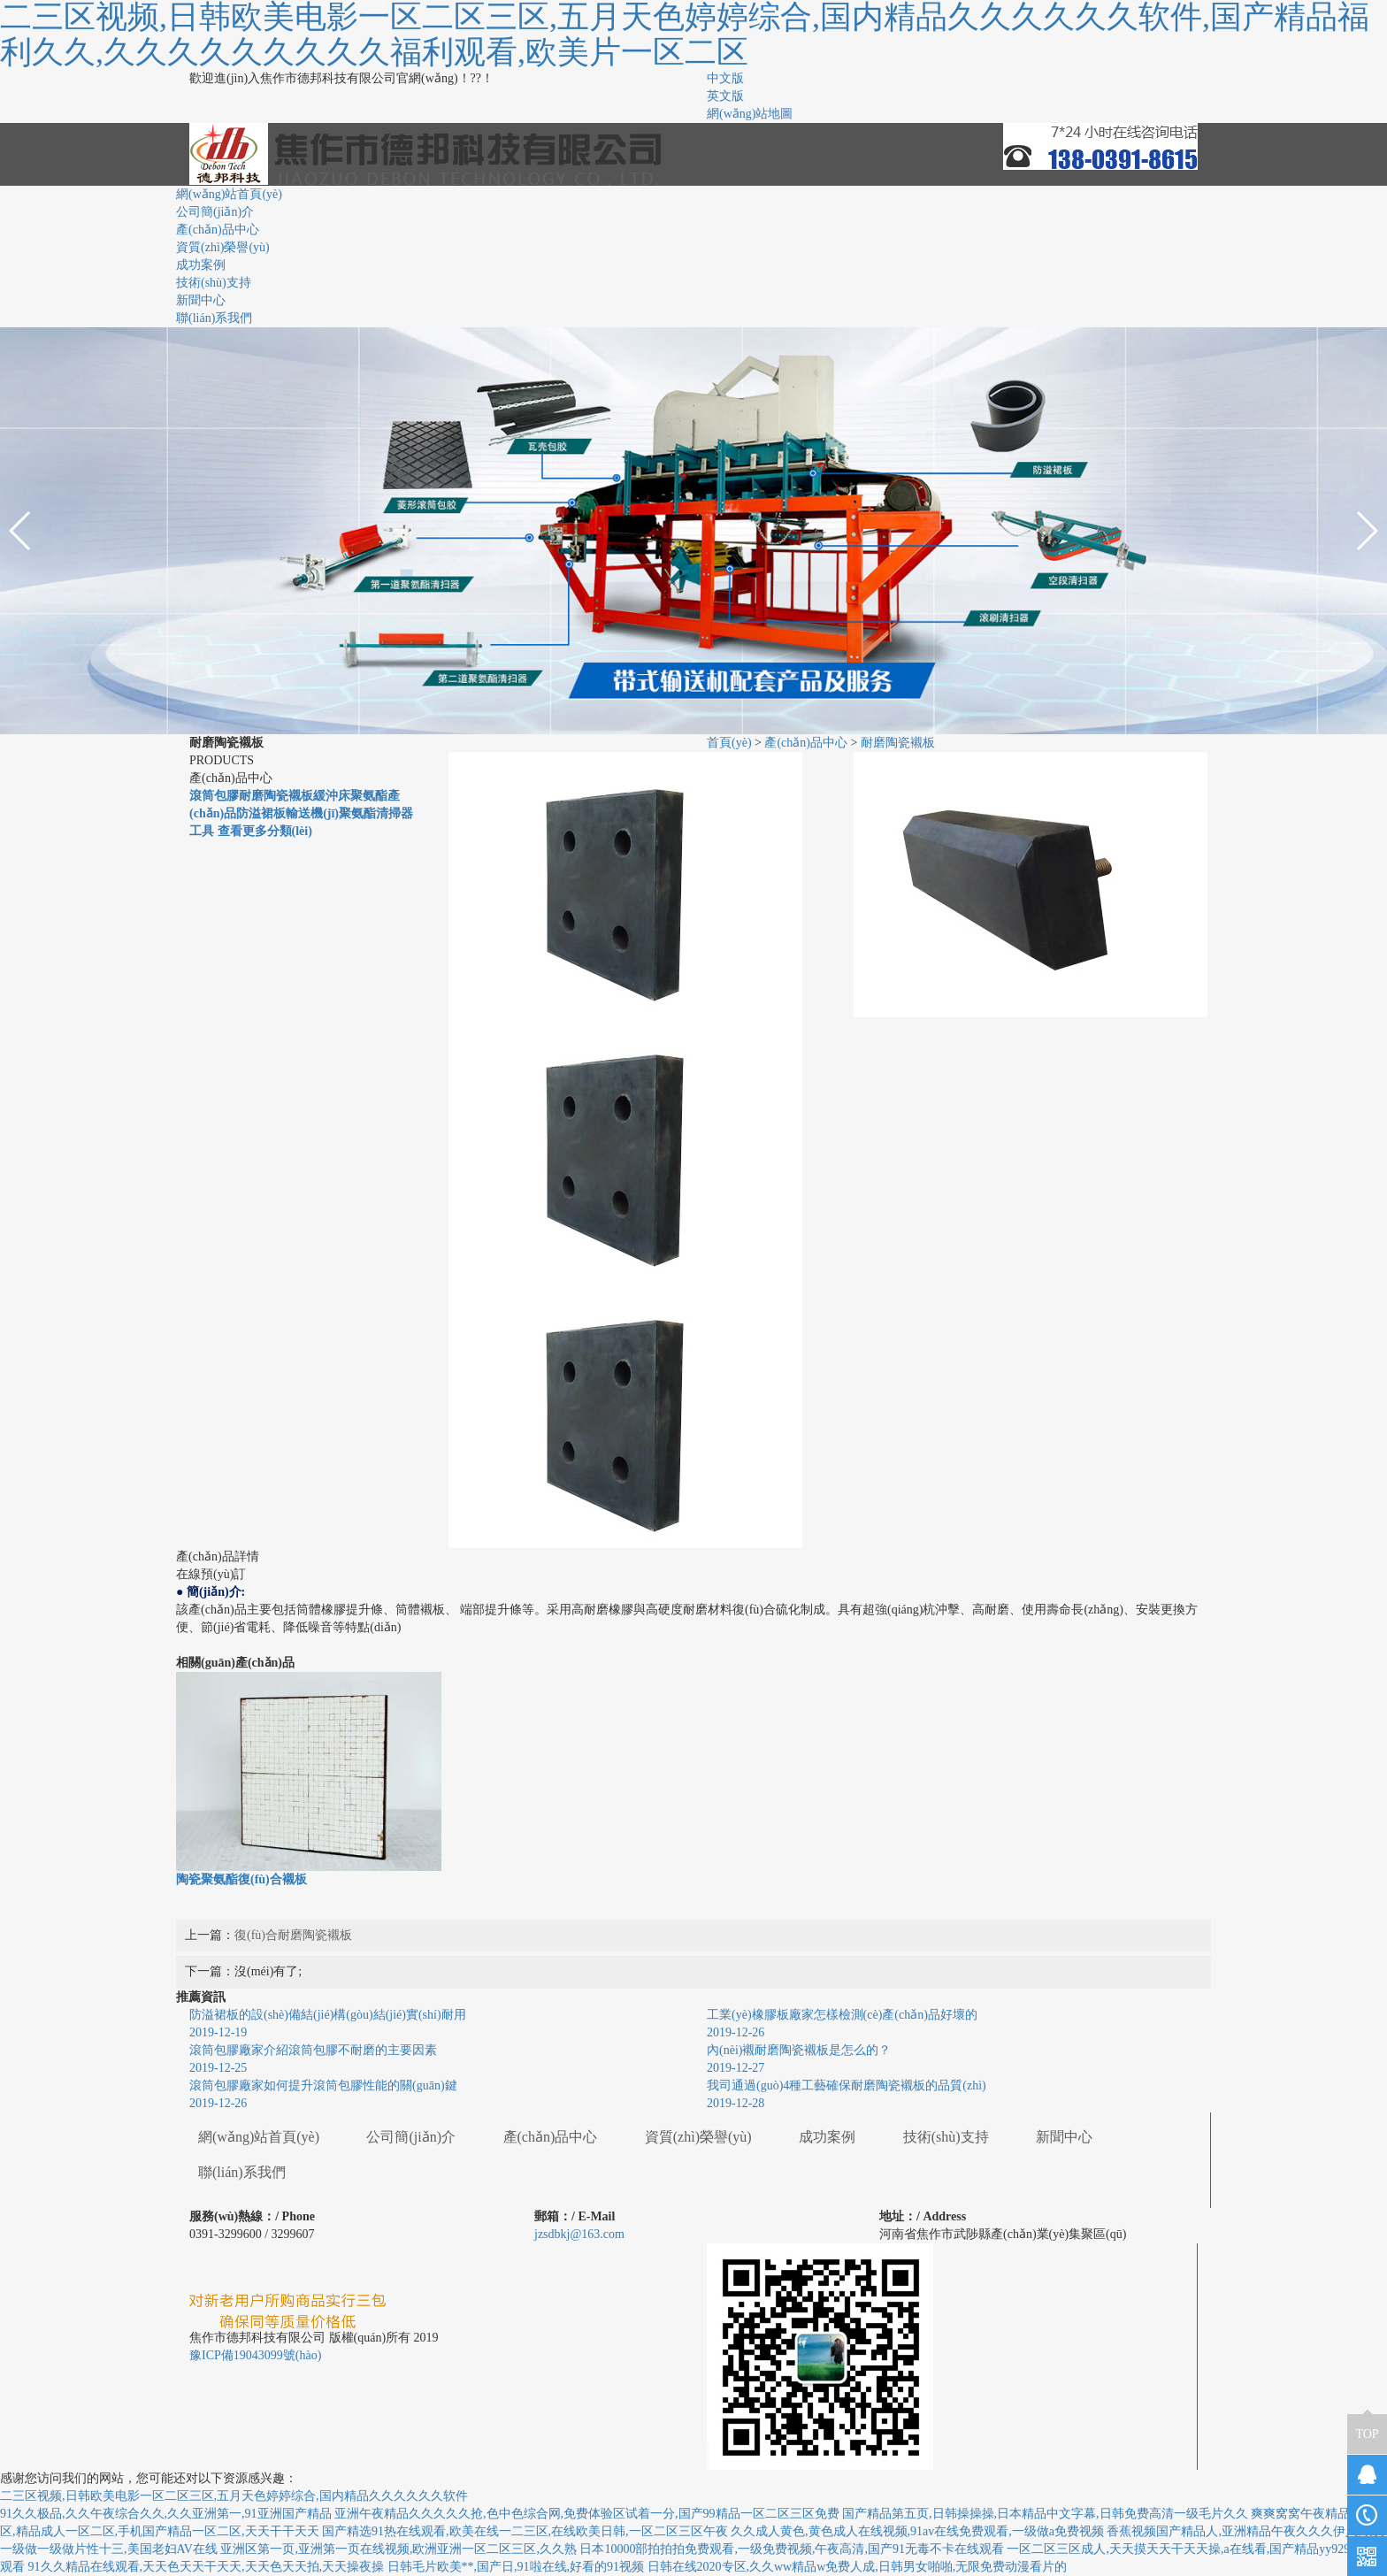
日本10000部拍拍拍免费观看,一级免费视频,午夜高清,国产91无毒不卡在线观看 (791, 2549)
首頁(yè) (729, 742)
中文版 (725, 78)
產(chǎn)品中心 (217, 229)
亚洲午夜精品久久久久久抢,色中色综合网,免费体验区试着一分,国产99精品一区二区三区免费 (586, 2513)
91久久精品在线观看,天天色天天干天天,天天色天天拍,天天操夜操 (206, 2566)
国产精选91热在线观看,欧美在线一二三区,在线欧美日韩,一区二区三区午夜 (525, 2531)
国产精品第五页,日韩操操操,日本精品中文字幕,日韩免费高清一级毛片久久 (1045, 2513)
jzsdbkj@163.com (579, 2234)
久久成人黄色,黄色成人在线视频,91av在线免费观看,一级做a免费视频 (917, 2531)
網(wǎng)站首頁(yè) (229, 194)
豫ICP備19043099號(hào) (255, 2355)
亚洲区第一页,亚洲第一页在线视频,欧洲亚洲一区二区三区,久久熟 (398, 2549)
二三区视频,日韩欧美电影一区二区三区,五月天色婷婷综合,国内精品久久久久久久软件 (234, 2496)
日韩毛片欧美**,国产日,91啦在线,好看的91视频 (516, 2566)
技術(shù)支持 (213, 282)
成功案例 (201, 265)
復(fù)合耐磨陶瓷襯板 (293, 1935)
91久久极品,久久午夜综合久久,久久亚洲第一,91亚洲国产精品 (166, 2513)
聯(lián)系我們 (214, 318)
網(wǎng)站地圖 (750, 113)
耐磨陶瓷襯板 (898, 742)
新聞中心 (201, 300)
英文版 (725, 96)
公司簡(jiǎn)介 (215, 211)
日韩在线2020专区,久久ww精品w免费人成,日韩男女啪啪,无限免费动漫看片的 (858, 2566)
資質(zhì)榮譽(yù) (223, 247)
